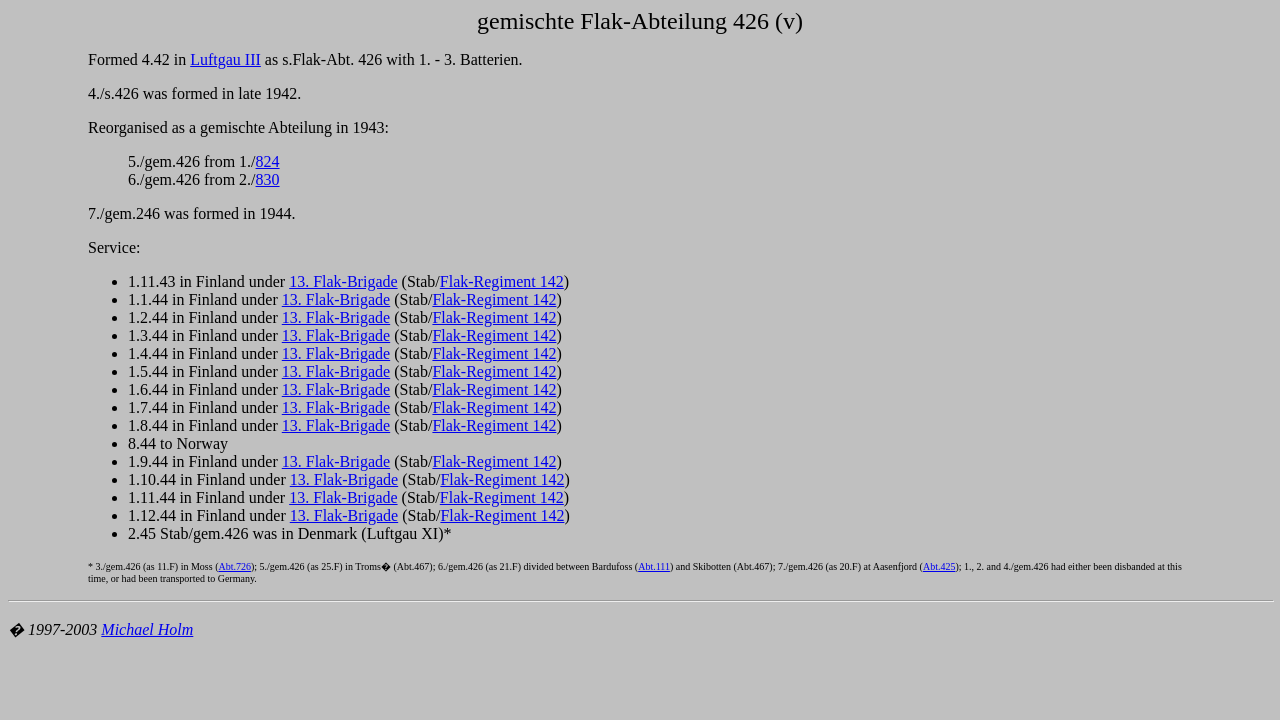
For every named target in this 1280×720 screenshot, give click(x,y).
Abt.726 (234, 566)
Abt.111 (654, 566)
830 (268, 179)
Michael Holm (147, 629)
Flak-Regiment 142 (502, 281)
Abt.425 (939, 566)
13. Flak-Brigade (343, 281)
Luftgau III (225, 59)
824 (268, 161)
